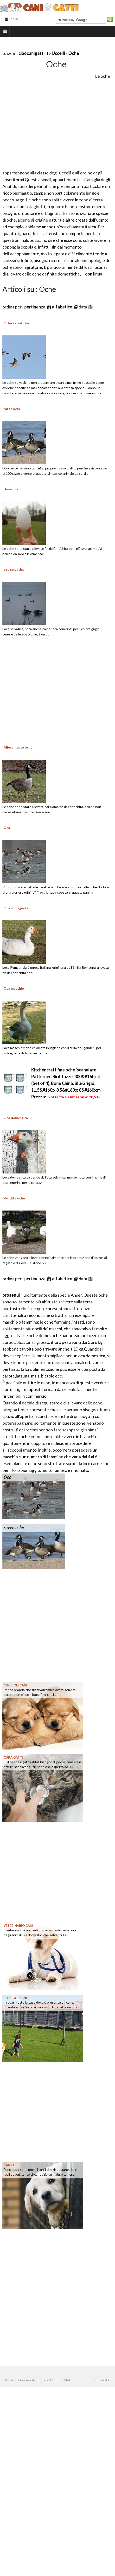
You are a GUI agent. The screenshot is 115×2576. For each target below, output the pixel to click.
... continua (91, 273)
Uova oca (11, 489)
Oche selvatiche (16, 323)
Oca (7, 828)
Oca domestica (16, 1118)
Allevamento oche (18, 747)
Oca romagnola (16, 908)
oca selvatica (14, 569)
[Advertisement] (45, 118)
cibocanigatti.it (33, 53)
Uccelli (58, 53)
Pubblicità (101, 2380)
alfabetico (62, 306)
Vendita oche (14, 1198)
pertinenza (35, 306)
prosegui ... (13, 1295)
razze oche (12, 409)
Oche (73, 53)
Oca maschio (14, 988)
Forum (11, 19)
